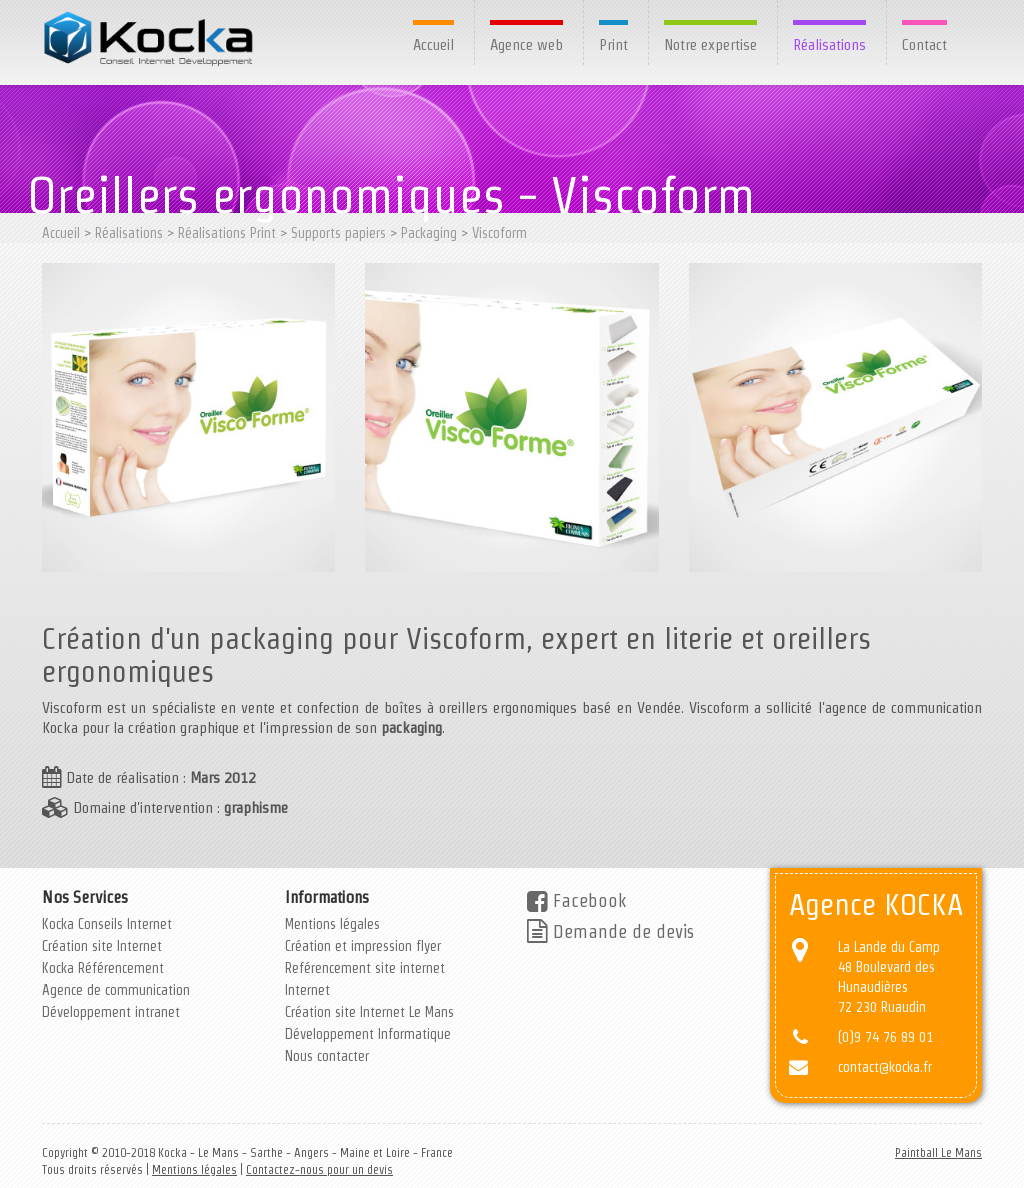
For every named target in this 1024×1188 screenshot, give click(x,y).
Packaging (429, 233)
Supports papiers (338, 233)
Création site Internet (102, 946)
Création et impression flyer (363, 946)
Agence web (526, 44)
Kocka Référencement (103, 968)
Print (613, 44)
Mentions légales (332, 924)
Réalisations (829, 44)
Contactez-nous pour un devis (319, 1169)
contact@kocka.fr (885, 1067)
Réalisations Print (227, 233)
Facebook (576, 900)
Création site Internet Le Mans (369, 1012)
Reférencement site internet (365, 968)
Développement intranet (111, 1012)
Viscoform (499, 233)
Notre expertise (710, 44)
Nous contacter (327, 1056)
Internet (307, 990)
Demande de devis (610, 931)
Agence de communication (116, 990)
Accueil (433, 44)
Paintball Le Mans (938, 1152)
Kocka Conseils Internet (107, 924)
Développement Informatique (368, 1034)
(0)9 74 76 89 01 (885, 1037)
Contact (924, 44)
